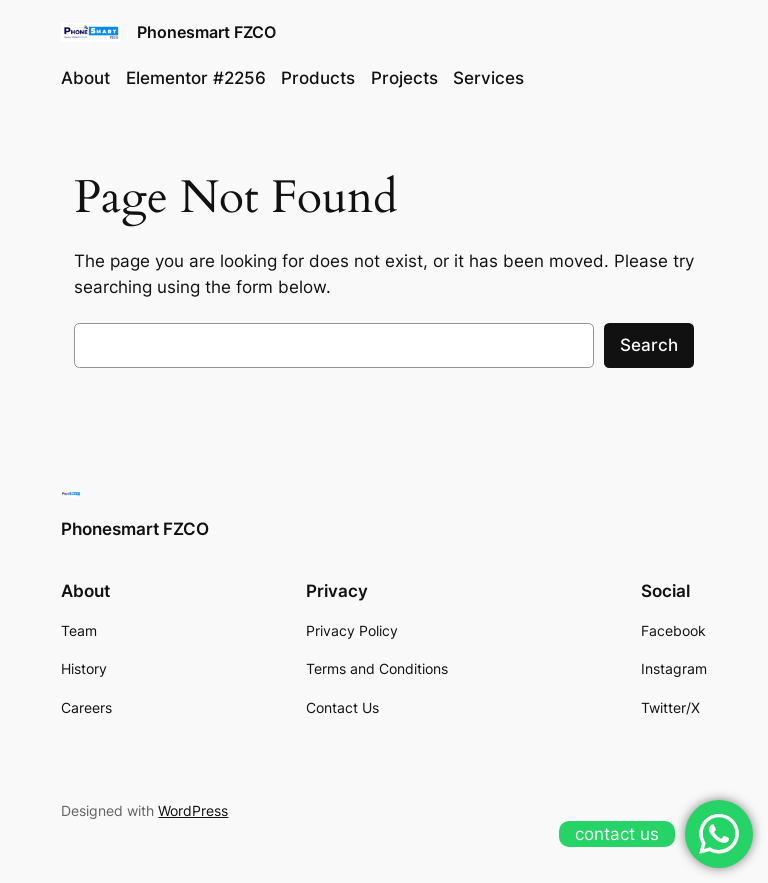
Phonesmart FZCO (206, 32)
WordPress (193, 810)
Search (649, 345)
